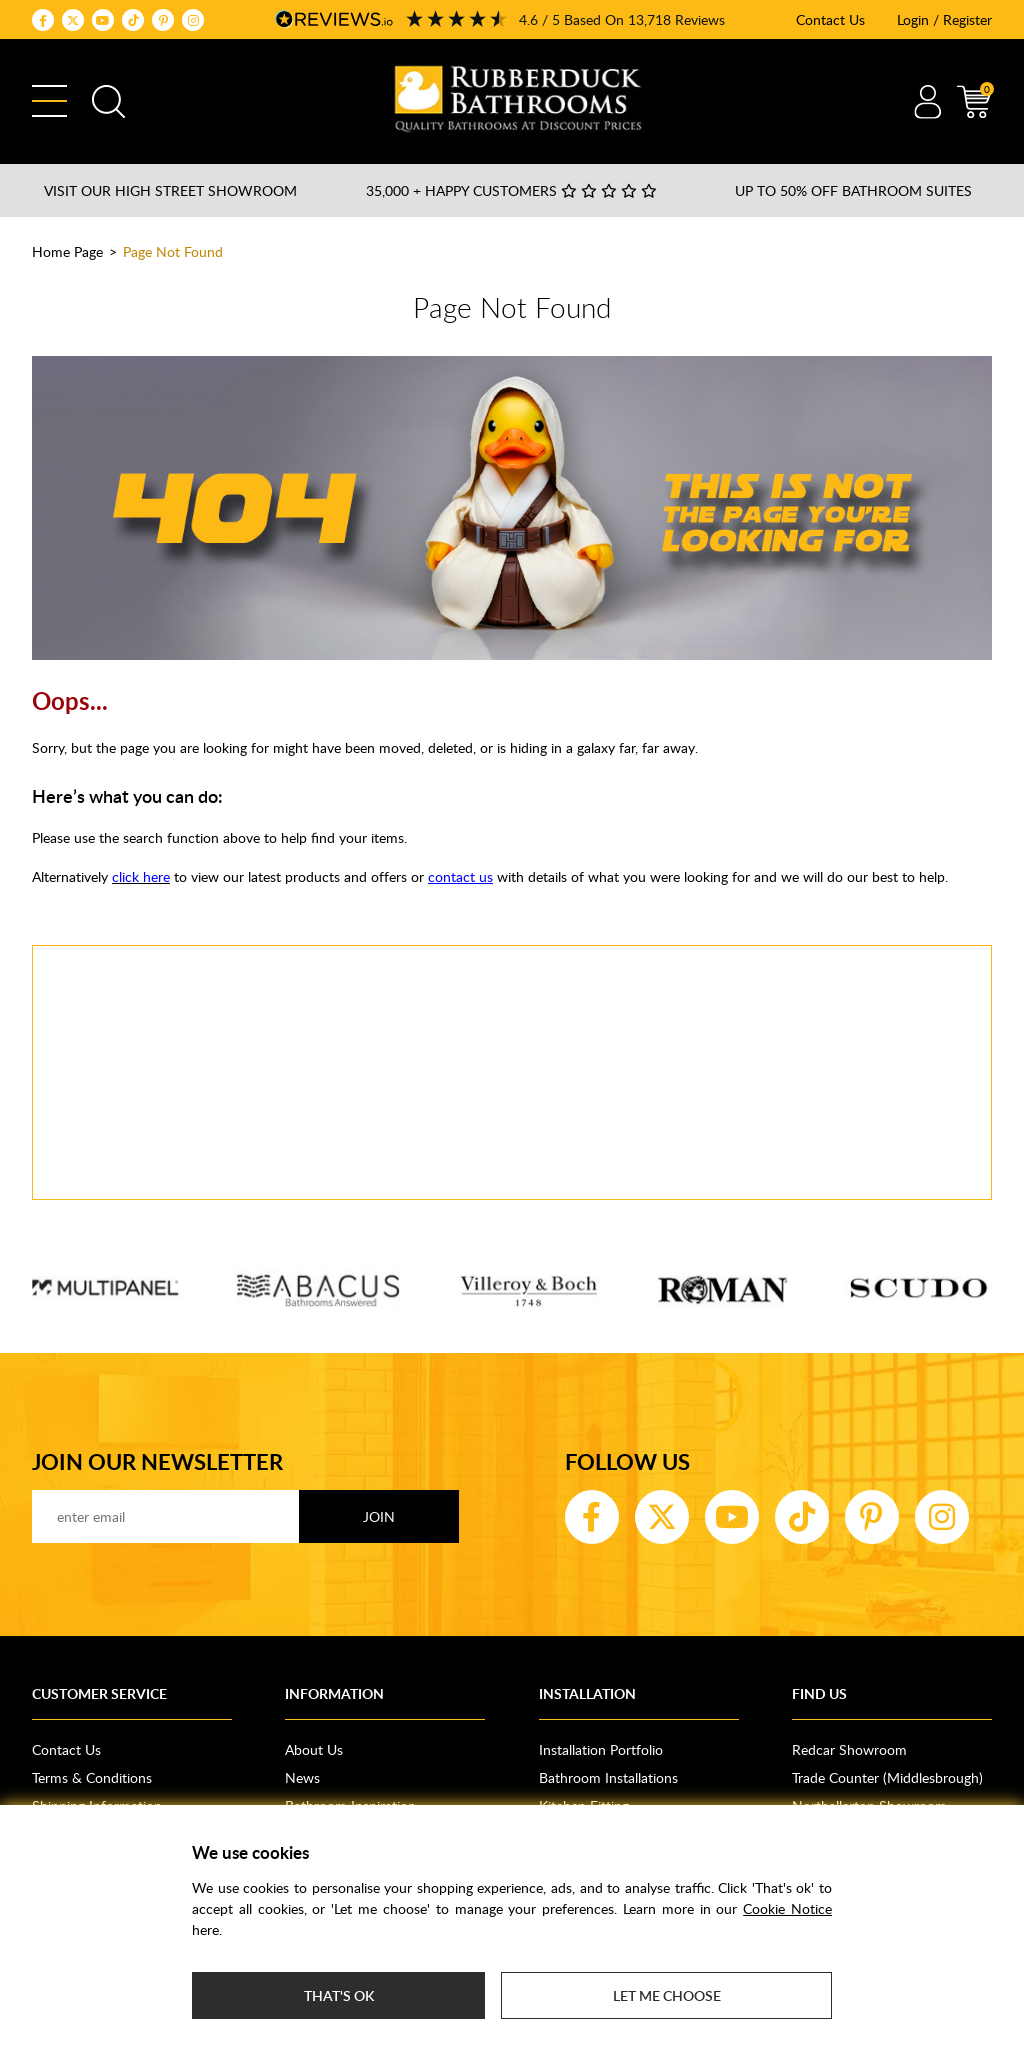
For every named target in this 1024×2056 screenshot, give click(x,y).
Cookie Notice (787, 1908)
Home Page (67, 251)
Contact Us (830, 19)
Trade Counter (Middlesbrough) (887, 1777)
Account (927, 101)
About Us (314, 1749)
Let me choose (667, 1995)
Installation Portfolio (601, 1749)
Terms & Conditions (92, 1777)
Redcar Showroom (849, 1749)
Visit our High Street (170, 190)
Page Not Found (173, 251)
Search (108, 101)
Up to (853, 190)
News (302, 1777)
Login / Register (944, 19)
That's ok (339, 1995)
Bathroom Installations (608, 1777)
